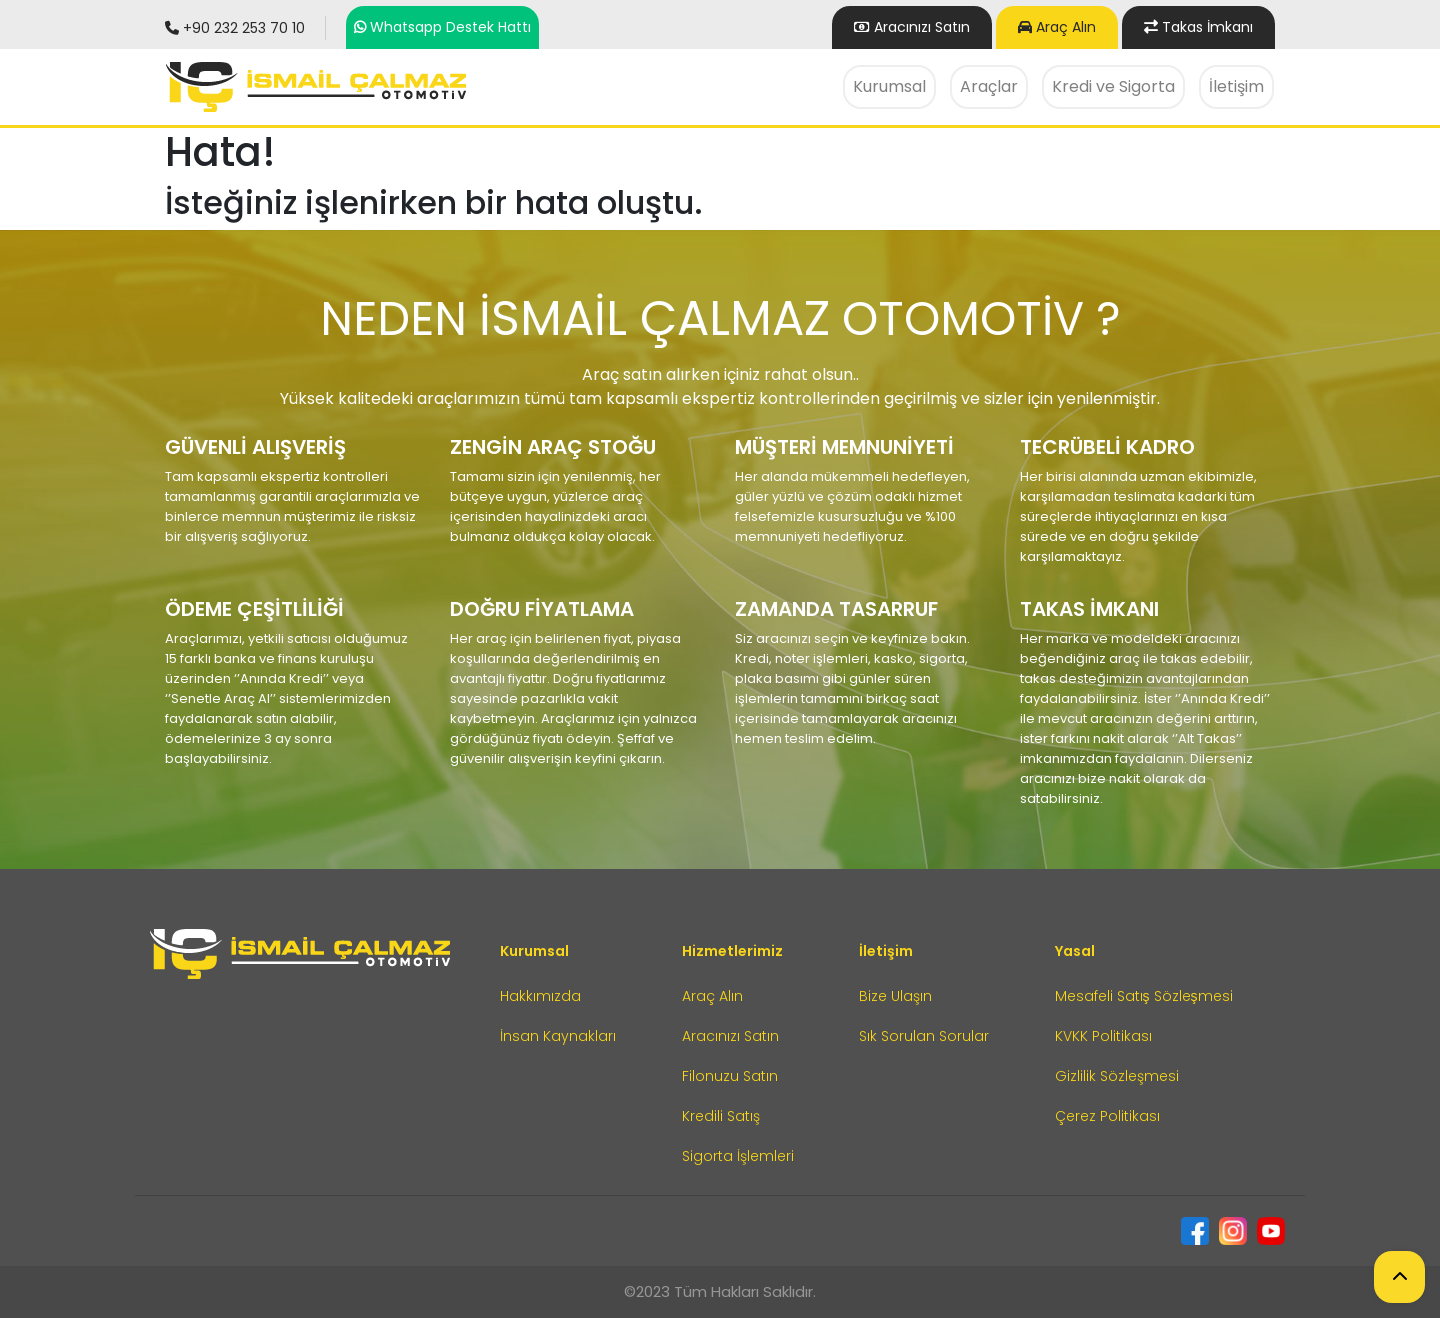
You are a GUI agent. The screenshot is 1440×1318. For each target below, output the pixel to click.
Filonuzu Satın (730, 1076)
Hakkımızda (540, 996)
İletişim (1236, 86)
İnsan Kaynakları (558, 1036)
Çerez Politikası (1107, 1116)
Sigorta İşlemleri (738, 1156)
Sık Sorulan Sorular (924, 1036)
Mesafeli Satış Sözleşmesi (1144, 996)
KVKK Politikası (1103, 1036)
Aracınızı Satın (730, 1036)
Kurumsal (889, 86)
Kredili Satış (721, 1116)
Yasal (1075, 951)
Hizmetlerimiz (732, 951)
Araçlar (989, 86)
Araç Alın (1057, 27)
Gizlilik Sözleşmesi (1117, 1076)
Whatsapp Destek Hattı (450, 27)
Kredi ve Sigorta (1113, 86)
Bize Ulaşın (895, 996)
